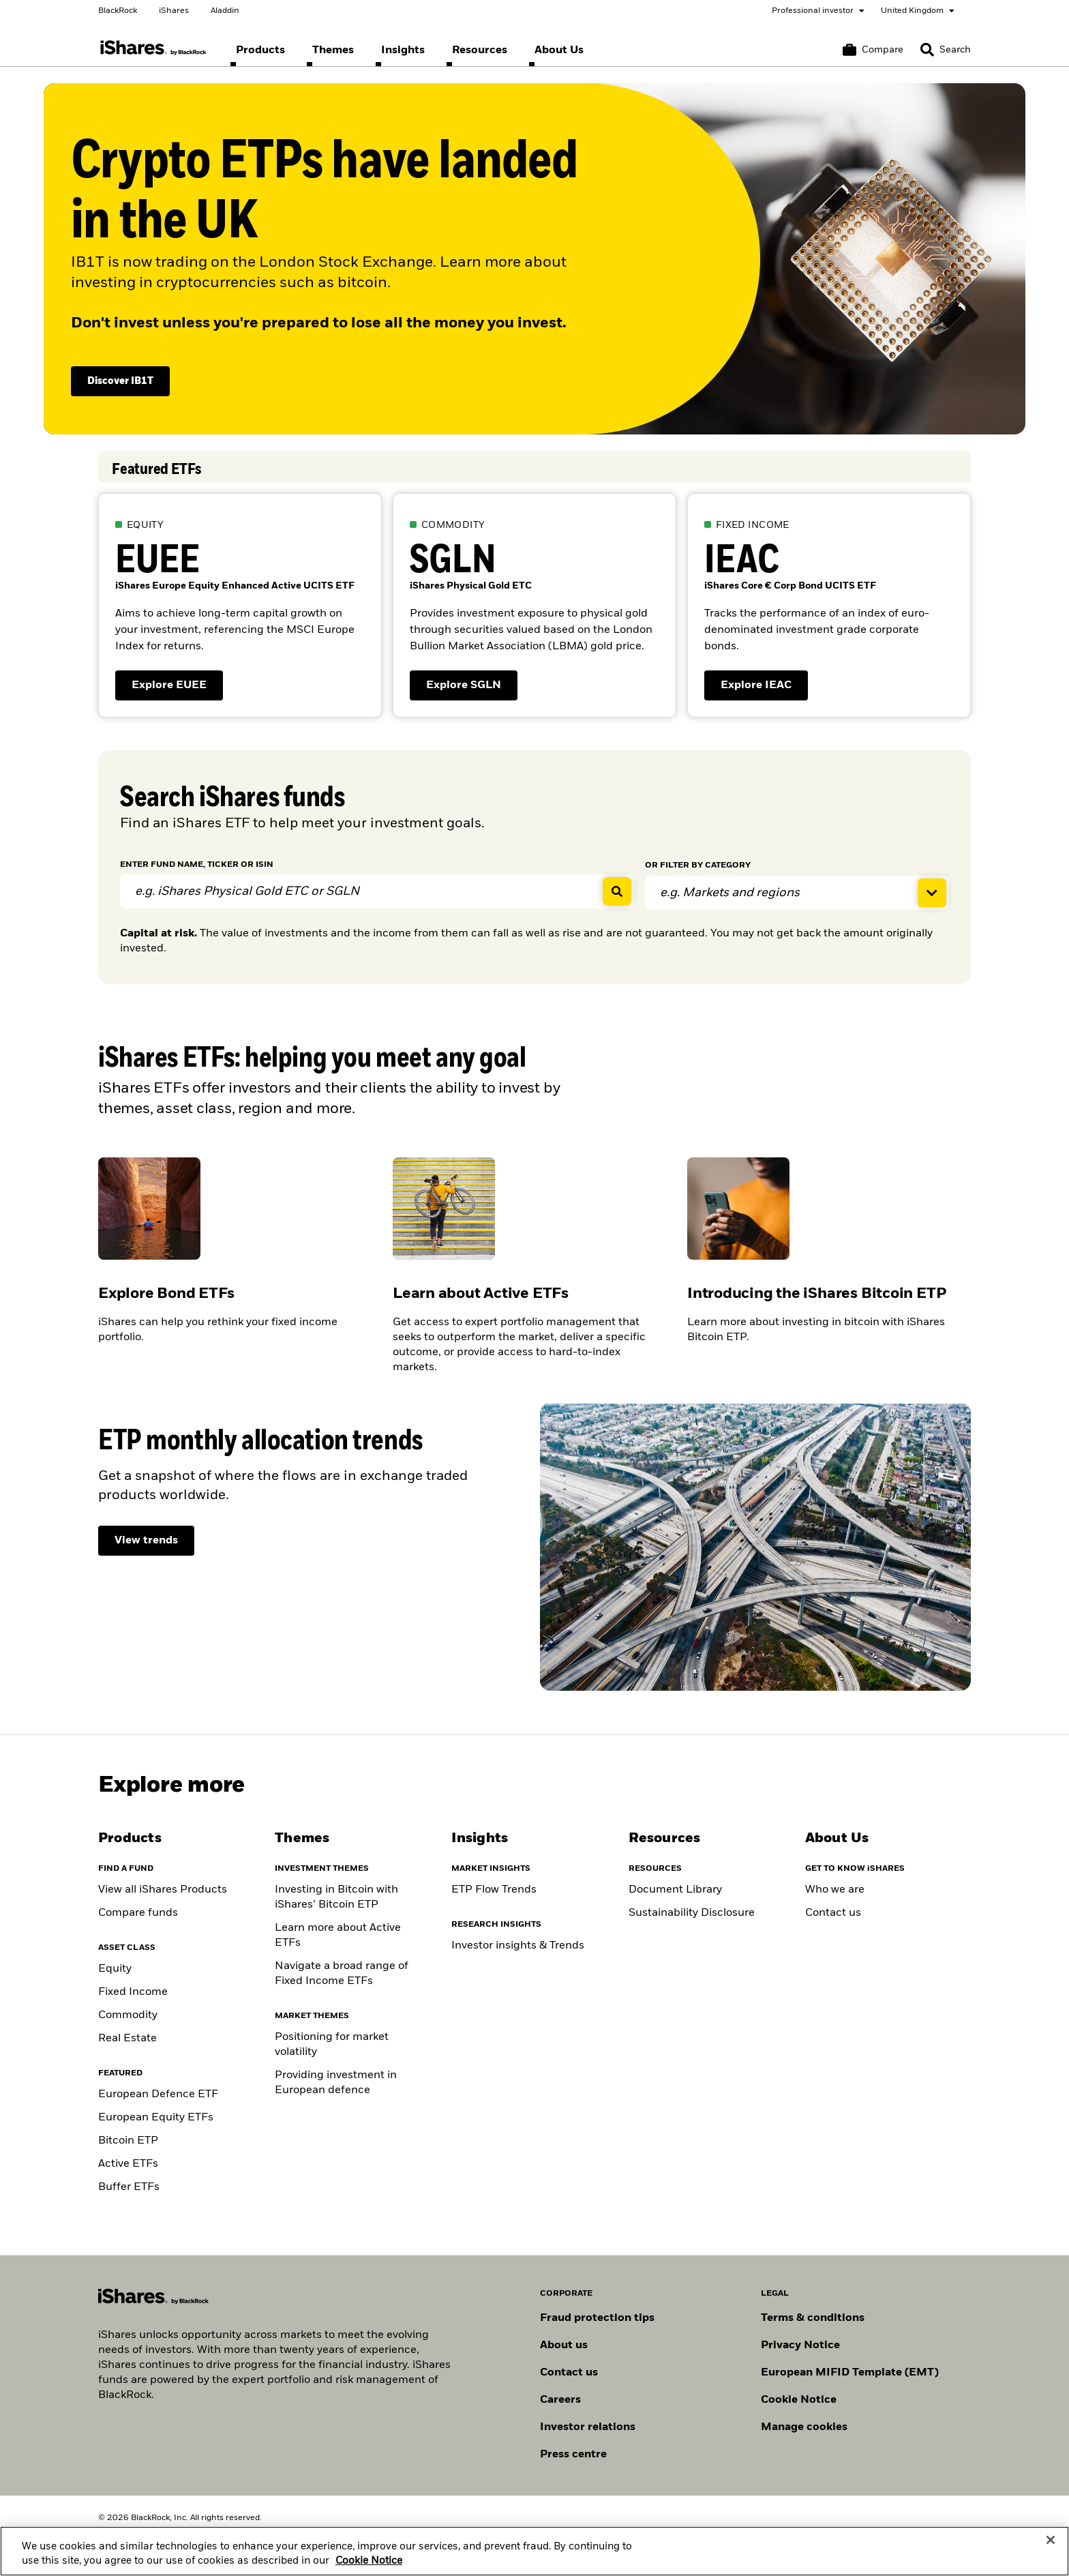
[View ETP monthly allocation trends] (146, 1541)
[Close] (1051, 2555)
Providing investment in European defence (336, 2083)
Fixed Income (133, 1992)
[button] (927, 50)
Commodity (127, 2015)
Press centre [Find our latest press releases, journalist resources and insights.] (573, 2454)
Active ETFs (128, 2164)
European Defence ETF (158, 2094)
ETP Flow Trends (494, 1889)
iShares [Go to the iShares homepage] (174, 11)
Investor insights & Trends (517, 1945)
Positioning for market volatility (332, 2045)
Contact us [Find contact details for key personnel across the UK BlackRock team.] (569, 2372)
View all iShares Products (162, 1889)
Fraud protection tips (597, 2318)
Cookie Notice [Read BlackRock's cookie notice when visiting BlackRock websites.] (799, 2400)
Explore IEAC (764, 689)
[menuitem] (260, 50)
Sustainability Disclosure (692, 1913)
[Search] (945, 50)
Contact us (833, 1913)
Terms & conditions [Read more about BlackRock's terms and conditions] (812, 2318)
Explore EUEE (177, 689)
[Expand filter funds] (797, 893)
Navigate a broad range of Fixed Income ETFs (341, 1974)
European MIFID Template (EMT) (850, 2372)
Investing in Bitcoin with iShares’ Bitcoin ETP (336, 1897)
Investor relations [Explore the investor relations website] (587, 2427)
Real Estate (127, 2038)
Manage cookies (804, 2427)
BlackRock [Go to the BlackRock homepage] (117, 11)
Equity (115, 1969)
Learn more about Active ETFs (338, 1936)
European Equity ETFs (155, 2117)
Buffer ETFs (129, 2187)
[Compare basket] (873, 50)
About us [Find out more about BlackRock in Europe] (564, 2345)
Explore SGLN (471, 689)
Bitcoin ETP (128, 2140)
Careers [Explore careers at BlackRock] (560, 2400)
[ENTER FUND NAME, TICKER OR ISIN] (377, 891)
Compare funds (138, 1913)
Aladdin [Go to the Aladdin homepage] (225, 11)
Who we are (834, 1889)
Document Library (675, 1889)
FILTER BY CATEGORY (698, 865)
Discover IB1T (120, 381)
